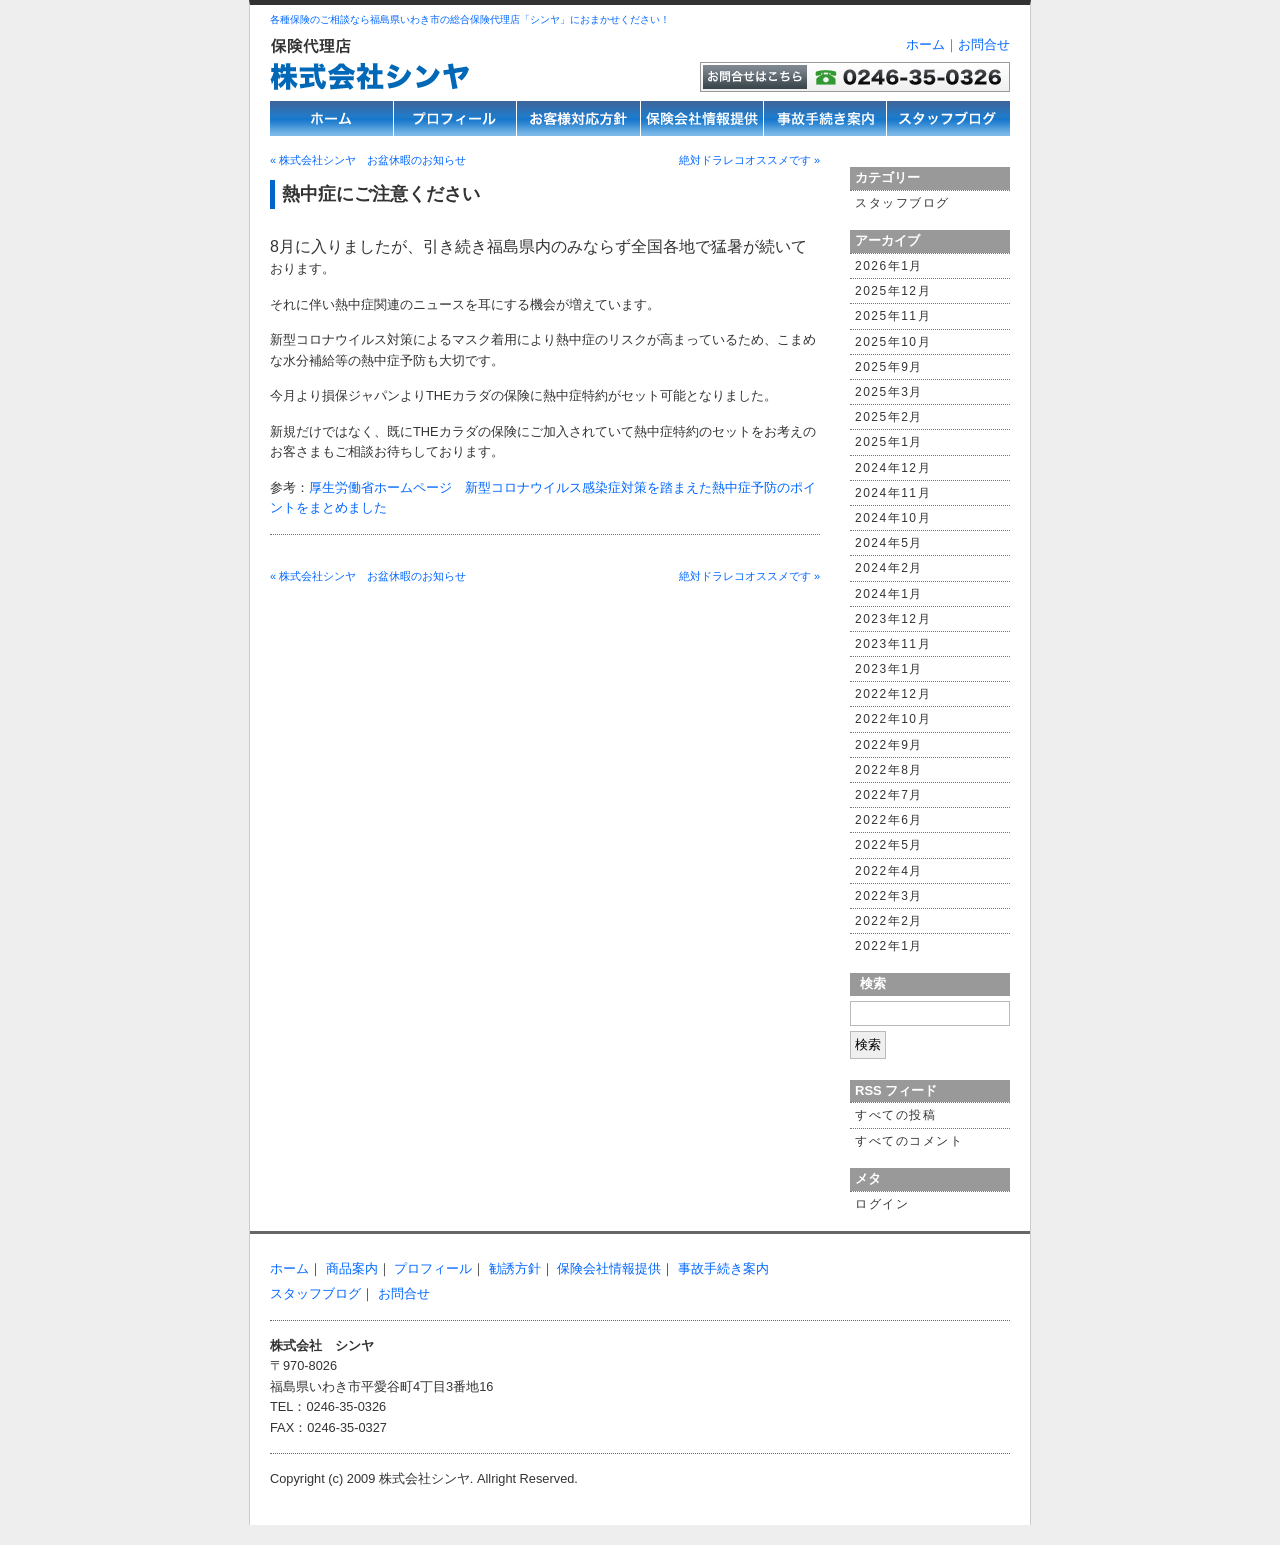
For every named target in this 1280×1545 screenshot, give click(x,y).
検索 (873, 983)
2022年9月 (889, 745)
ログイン (882, 1204)
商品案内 (352, 1268)
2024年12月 (893, 468)
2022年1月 (889, 946)
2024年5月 (889, 543)
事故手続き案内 (723, 1268)
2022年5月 (889, 845)
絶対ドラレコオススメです (749, 160)
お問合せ (984, 44)
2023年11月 (893, 644)
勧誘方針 (515, 1268)
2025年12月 (893, 291)
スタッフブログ (902, 203)
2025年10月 (893, 342)
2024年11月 (893, 493)
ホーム (925, 44)
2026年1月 (889, 266)
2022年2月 (889, 921)
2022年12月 (893, 694)
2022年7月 (889, 795)
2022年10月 (893, 719)
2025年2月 (889, 417)
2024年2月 (889, 568)
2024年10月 (893, 518)
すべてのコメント (909, 1141)
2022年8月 (889, 770)
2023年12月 (893, 619)
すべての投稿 (895, 1115)
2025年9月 (889, 367)
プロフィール (433, 1268)
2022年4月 (889, 871)
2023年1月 (889, 669)
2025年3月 (889, 392)
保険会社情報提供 (609, 1268)
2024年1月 (889, 594)
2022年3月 (889, 896)
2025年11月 (893, 316)
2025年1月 (889, 442)
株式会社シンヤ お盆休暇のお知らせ (368, 160)
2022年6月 (889, 820)
